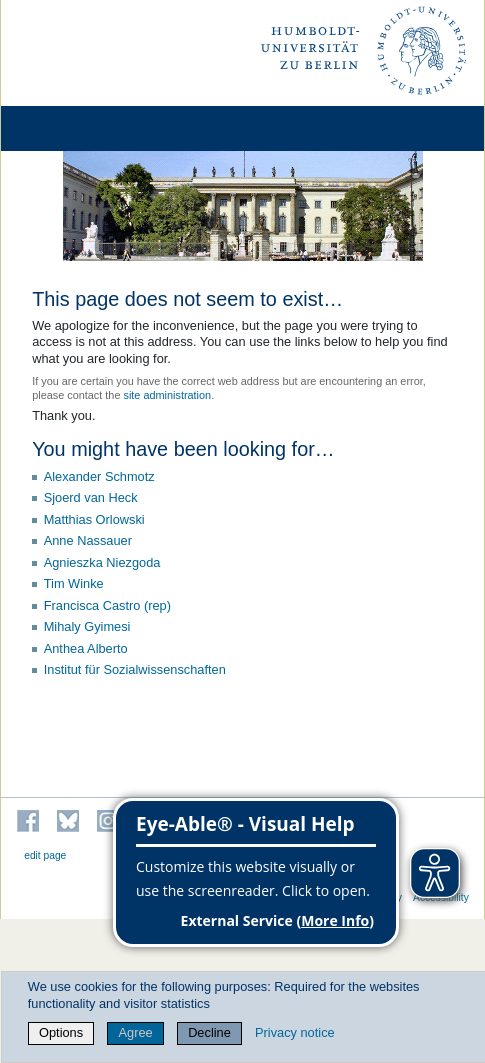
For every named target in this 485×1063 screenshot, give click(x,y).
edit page (45, 855)
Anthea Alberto (86, 648)
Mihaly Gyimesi (87, 626)
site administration (167, 395)
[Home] (72, 128)
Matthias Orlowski (94, 519)
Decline (209, 1032)
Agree (136, 1032)
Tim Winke (74, 583)
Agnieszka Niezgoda (102, 562)
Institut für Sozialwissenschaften (135, 669)
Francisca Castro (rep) (107, 605)
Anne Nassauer (88, 540)
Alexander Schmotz (99, 476)
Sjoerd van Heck (91, 497)
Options (61, 1032)
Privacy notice (295, 1032)
